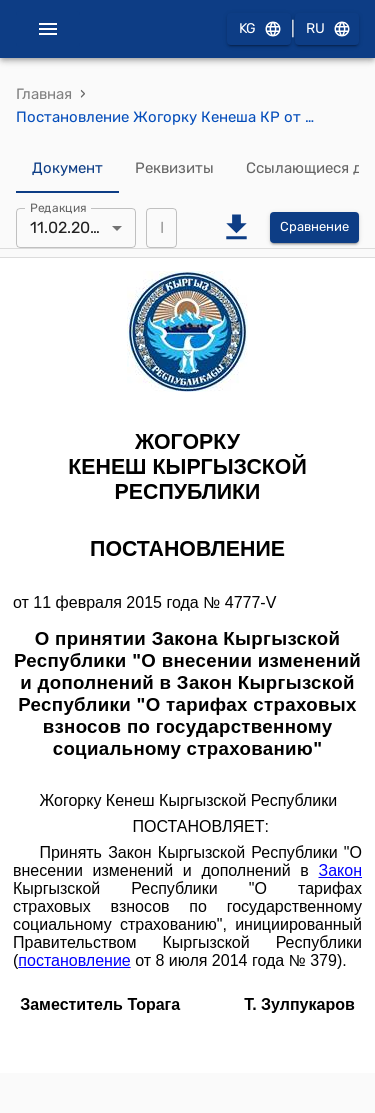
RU (327, 29)
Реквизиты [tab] (174, 169)
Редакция (58, 207)
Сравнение (314, 227)
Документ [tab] (67, 169)
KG (259, 29)
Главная (44, 94)
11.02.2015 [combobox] (68, 227)
